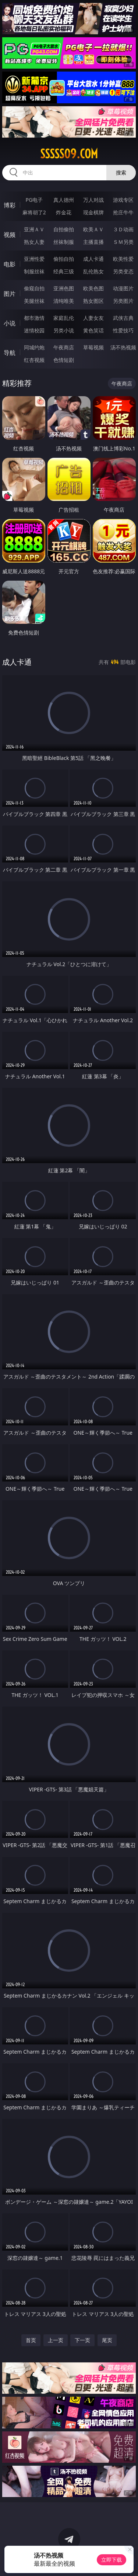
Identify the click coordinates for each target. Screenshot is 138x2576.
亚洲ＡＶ (34, 229)
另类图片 (123, 300)
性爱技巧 (123, 330)
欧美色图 (93, 288)
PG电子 (34, 199)
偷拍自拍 (63, 258)
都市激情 (34, 317)
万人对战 (93, 199)
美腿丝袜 (34, 300)
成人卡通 (93, 258)
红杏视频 (34, 359)
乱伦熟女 (93, 271)
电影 (9, 264)
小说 (9, 323)
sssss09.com (69, 153)
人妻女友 (93, 317)
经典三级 (63, 271)
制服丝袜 (34, 271)
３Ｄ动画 (123, 229)
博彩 (9, 205)
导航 (9, 353)
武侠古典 (123, 317)
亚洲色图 (63, 288)
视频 (9, 235)
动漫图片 (123, 288)
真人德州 (63, 199)
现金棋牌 (93, 212)
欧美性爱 (123, 258)
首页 (31, 2340)
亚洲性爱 (34, 258)
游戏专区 (123, 199)
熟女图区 (93, 300)
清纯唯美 (63, 300)
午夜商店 (63, 347)
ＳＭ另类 (123, 241)
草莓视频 (93, 347)
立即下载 (111, 2559)
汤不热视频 (123, 347)
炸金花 (63, 212)
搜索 (121, 172)
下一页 (82, 2340)
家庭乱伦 (63, 317)
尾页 (107, 2340)
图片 (9, 294)
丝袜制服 (63, 241)
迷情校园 (34, 330)
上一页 (55, 2340)
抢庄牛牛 (123, 212)
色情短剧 (63, 359)
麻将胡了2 (34, 212)
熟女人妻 (34, 241)
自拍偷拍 (63, 229)
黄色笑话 (93, 330)
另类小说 (63, 330)
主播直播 (93, 241)
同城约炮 (34, 347)
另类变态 (123, 271)
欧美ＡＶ (93, 229)
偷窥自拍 (34, 288)
